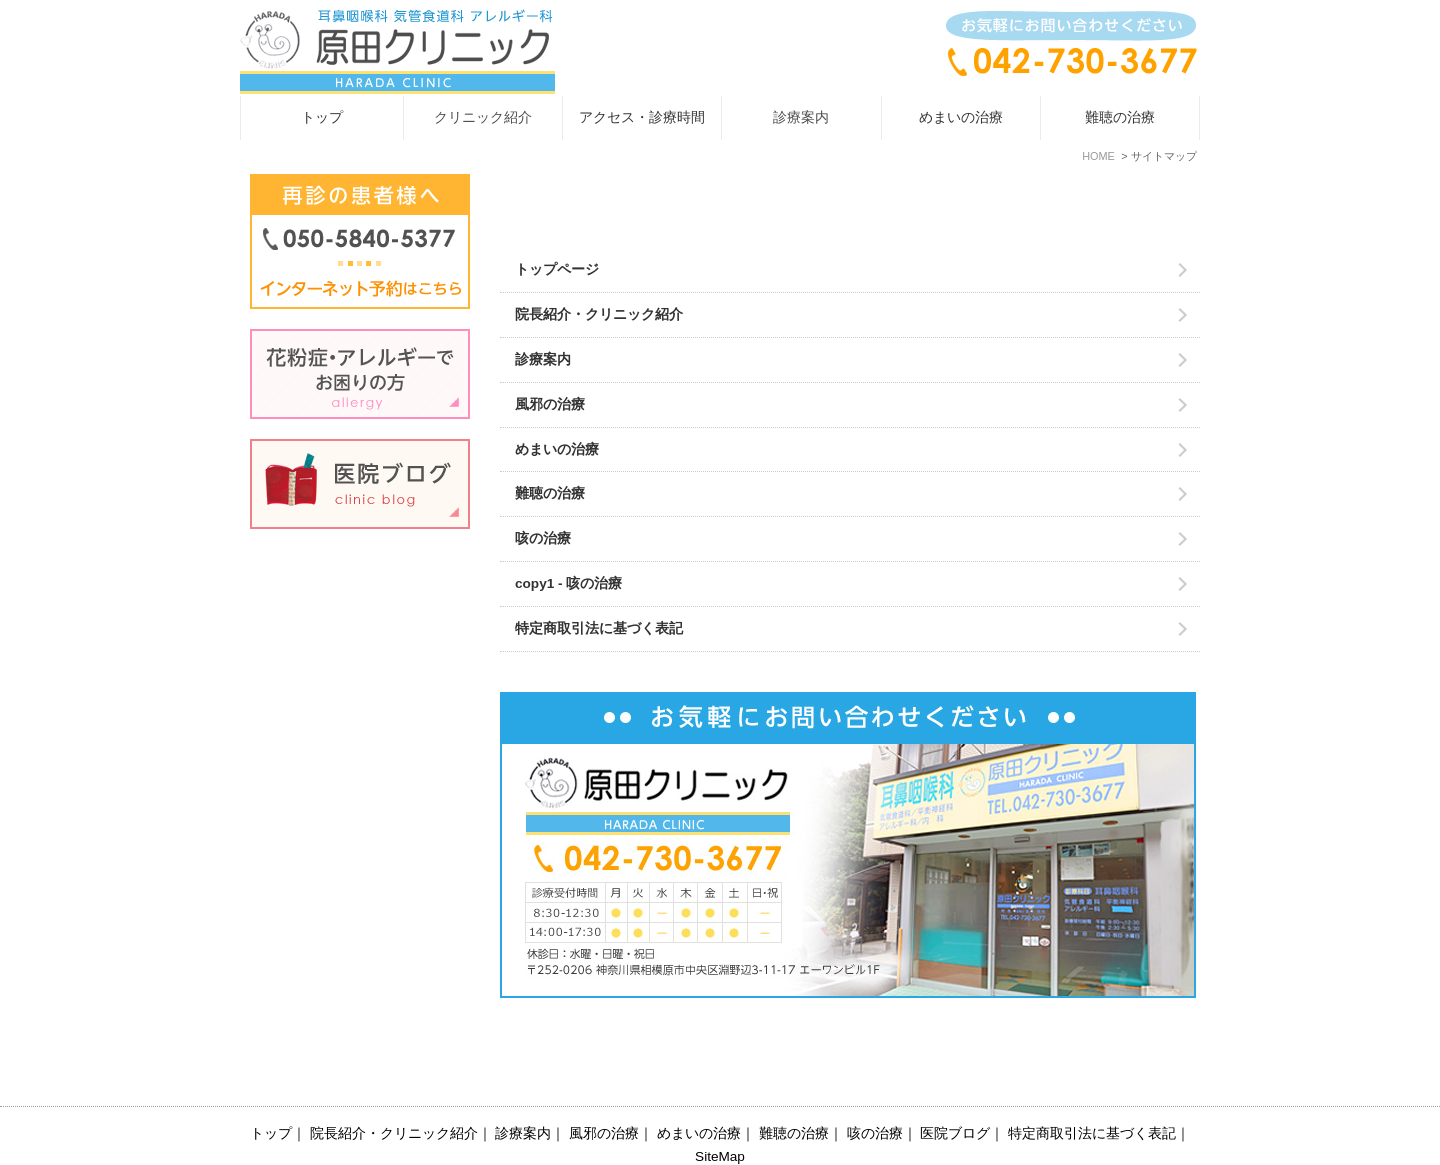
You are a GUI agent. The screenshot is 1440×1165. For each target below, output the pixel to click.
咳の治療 (543, 538)
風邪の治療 (550, 404)
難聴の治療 (1120, 117)
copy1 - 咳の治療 (568, 583)
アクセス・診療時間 (642, 117)
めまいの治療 (961, 117)
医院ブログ (955, 1090)
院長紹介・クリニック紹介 (599, 314)
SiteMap (720, 1113)
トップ (322, 117)
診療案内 (543, 359)
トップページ (557, 269)
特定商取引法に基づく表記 (599, 628)
